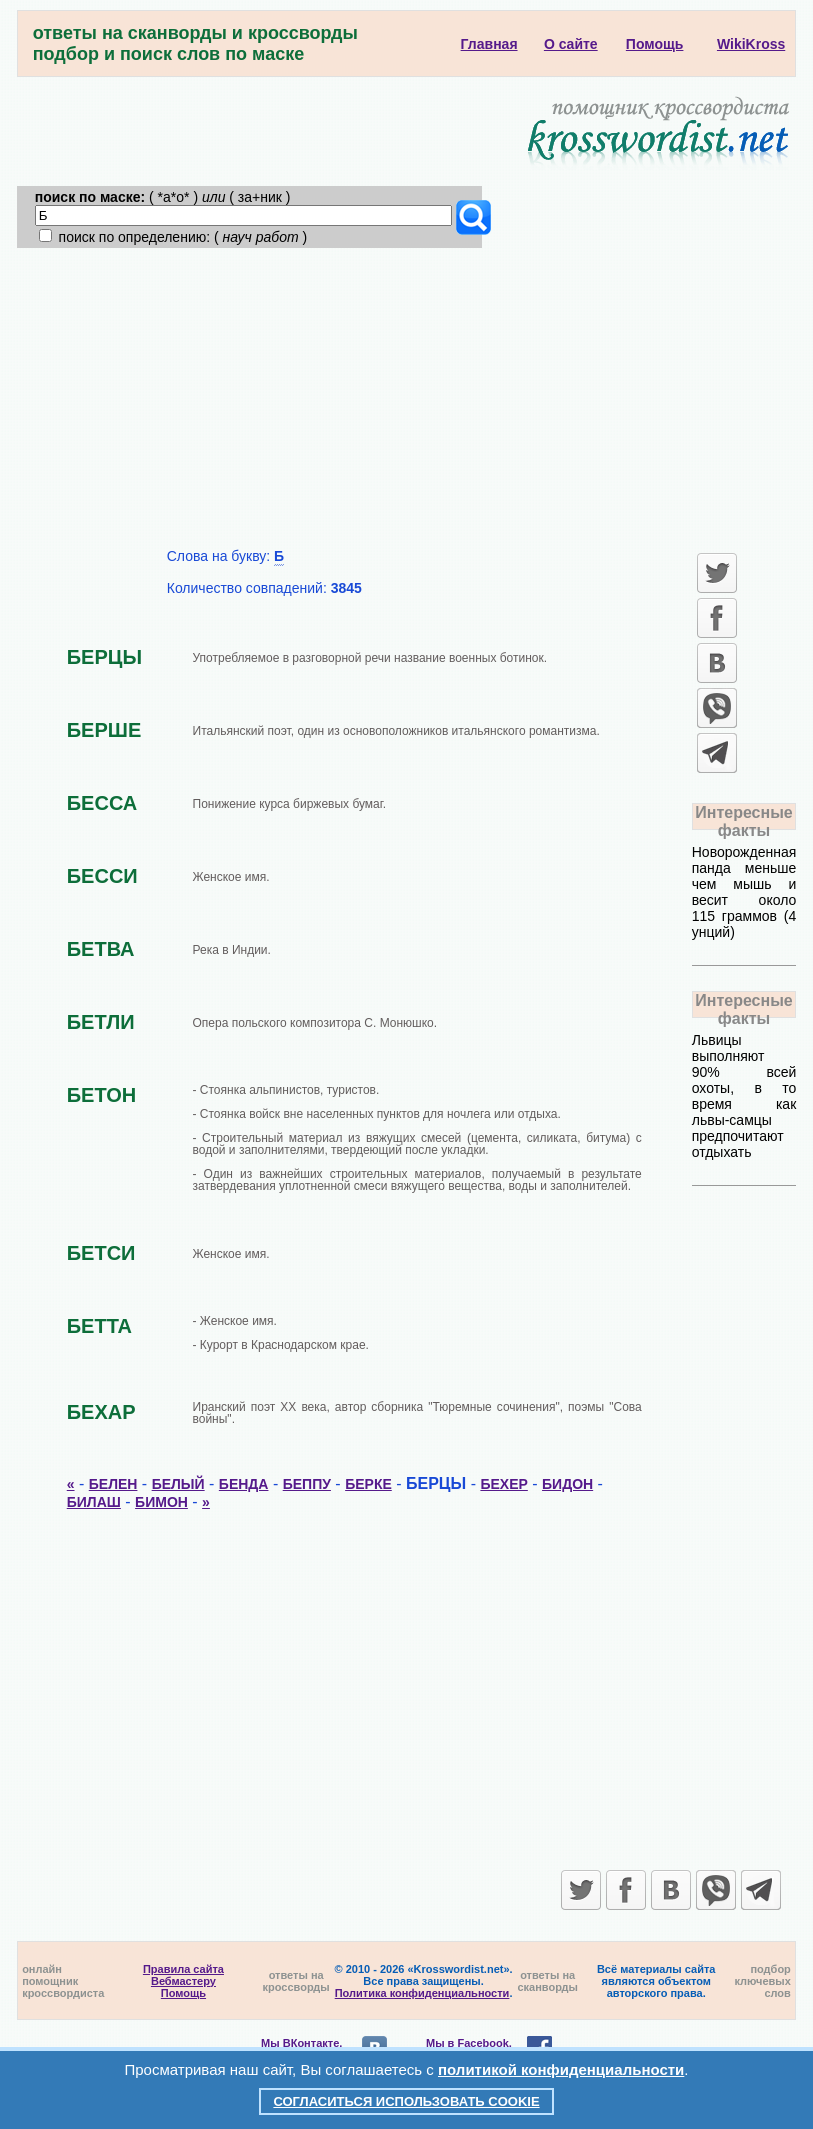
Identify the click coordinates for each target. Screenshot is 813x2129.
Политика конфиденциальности (422, 1993)
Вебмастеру (183, 1981)
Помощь (183, 1993)
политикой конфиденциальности (561, 2069)
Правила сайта (183, 1969)
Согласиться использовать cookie (406, 2101)
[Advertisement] (406, 398)
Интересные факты (743, 821)
